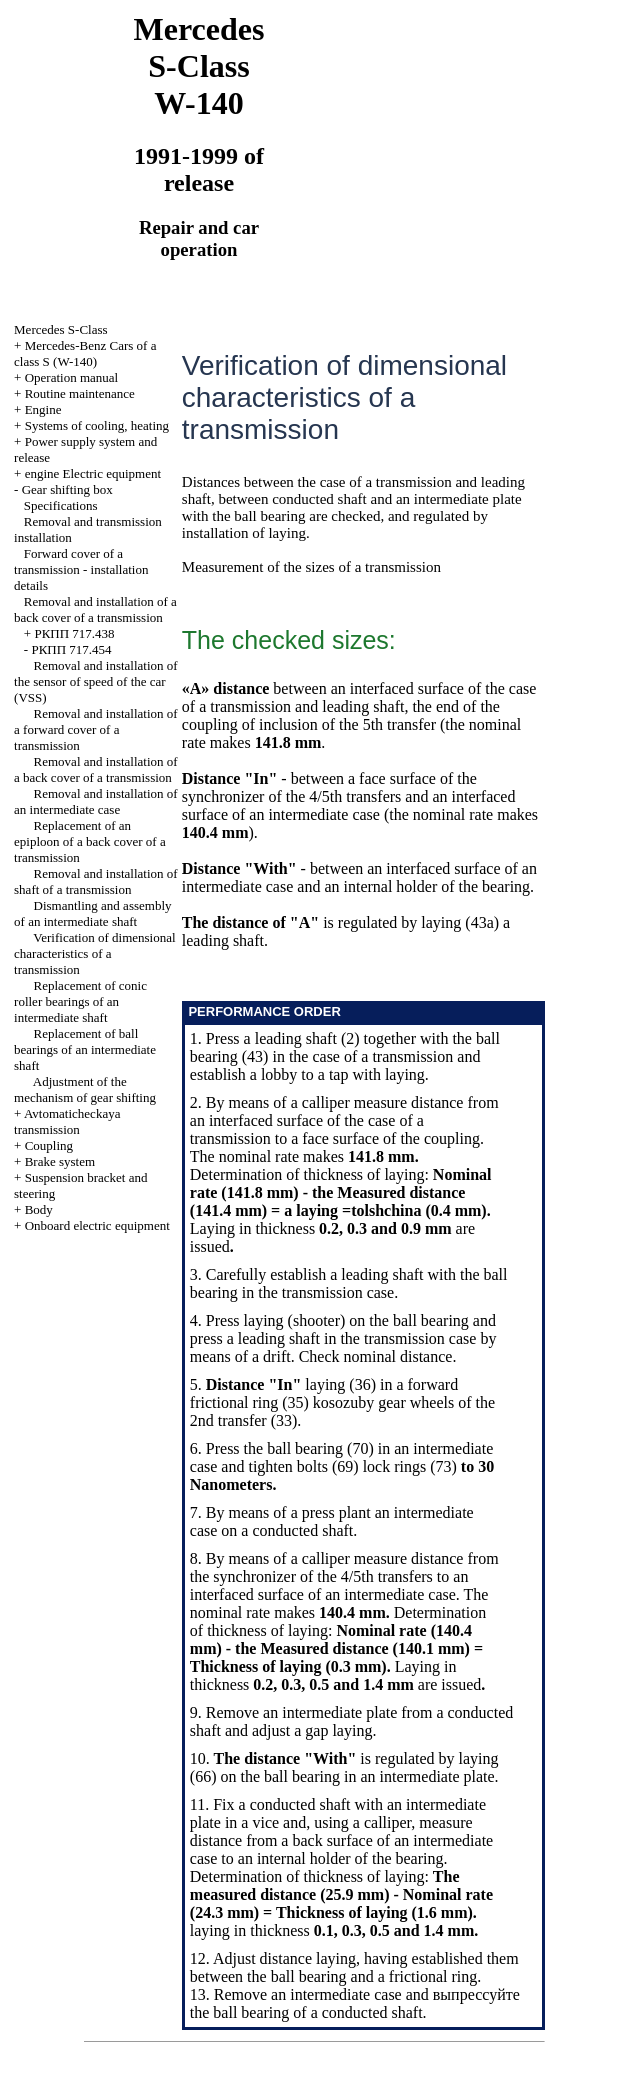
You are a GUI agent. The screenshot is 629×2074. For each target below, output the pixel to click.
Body (39, 1209)
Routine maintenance (80, 393)
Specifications (61, 505)
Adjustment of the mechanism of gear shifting (85, 1089)
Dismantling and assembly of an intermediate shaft (92, 913)
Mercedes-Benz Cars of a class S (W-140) (85, 353)
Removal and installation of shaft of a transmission (96, 881)
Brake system (60, 1161)
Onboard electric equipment (97, 1225)
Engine (43, 409)
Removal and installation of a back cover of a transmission (95, 609)
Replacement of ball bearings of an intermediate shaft (85, 1049)
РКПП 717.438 (74, 633)
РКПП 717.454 (71, 649)
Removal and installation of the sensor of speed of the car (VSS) (96, 681)
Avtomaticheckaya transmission (67, 1121)
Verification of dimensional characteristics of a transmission (95, 953)
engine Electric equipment (93, 473)
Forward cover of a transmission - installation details (81, 569)
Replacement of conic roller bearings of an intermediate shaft (80, 1001)
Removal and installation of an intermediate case (96, 801)
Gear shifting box (67, 489)
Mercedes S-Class (61, 329)
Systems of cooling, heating (97, 425)
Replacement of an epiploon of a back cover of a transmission (90, 841)
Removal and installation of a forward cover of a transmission (96, 729)
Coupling (49, 1145)
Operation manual (72, 377)
